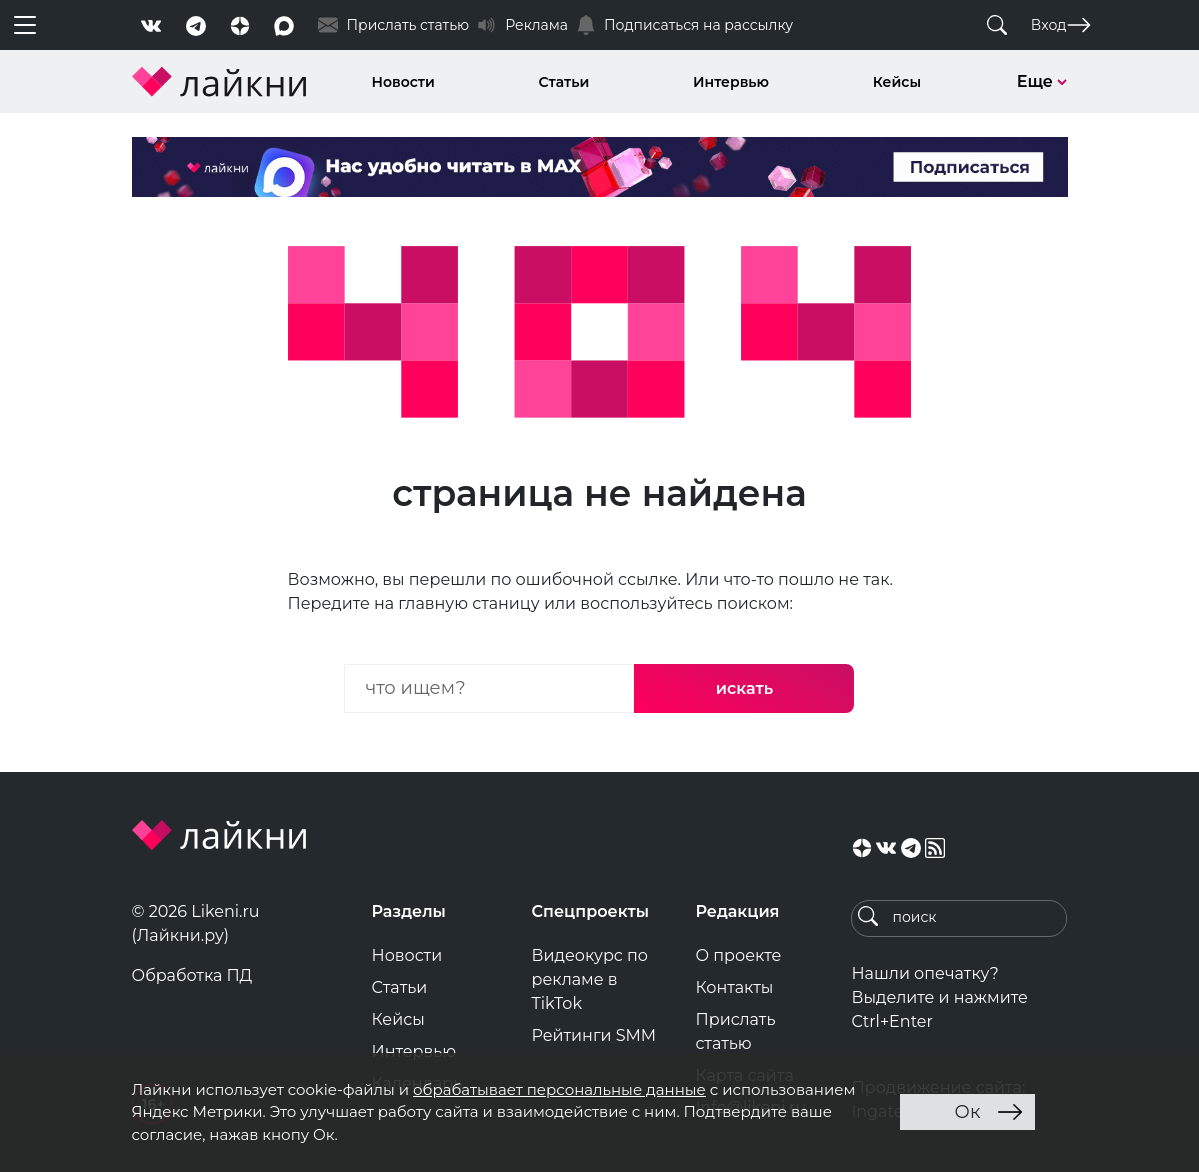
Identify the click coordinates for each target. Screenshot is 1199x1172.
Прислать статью (735, 1031)
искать (744, 688)
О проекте (738, 955)
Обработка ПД (192, 975)
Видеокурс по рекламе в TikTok (590, 979)
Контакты (734, 987)
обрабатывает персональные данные (559, 1089)
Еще (1042, 81)
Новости (403, 82)
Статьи (564, 82)
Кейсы (897, 82)
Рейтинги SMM (594, 1035)
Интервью (731, 82)
